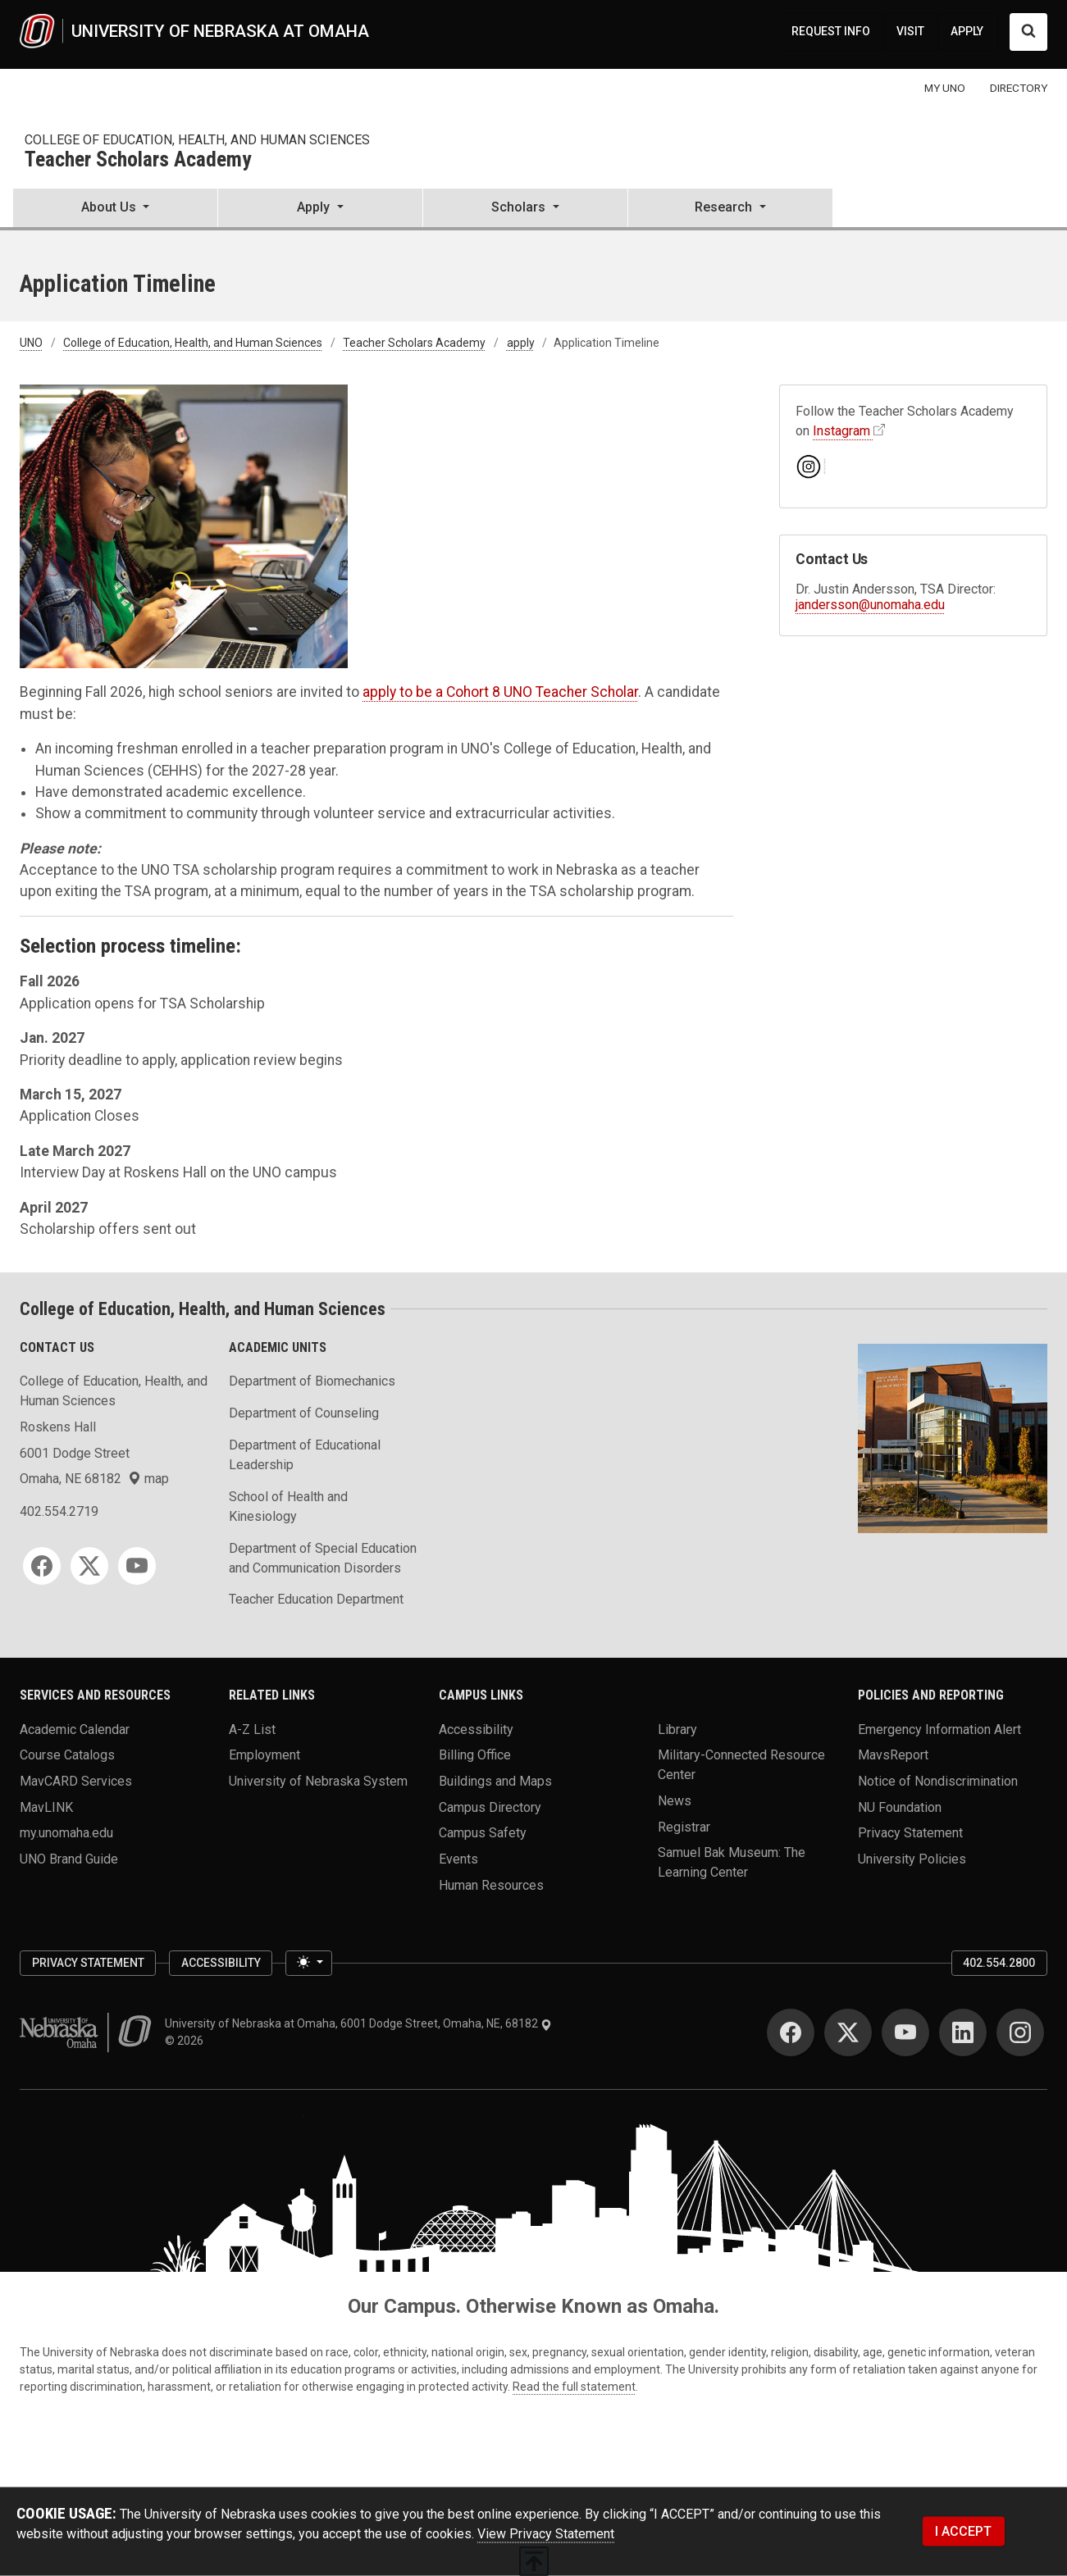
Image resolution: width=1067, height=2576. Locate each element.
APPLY (967, 31)
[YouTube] (137, 1566)
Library (677, 1728)
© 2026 (186, 2040)
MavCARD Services (76, 1780)
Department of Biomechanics (312, 1381)
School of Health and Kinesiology (288, 1506)
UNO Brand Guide (69, 1858)
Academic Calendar (75, 1728)
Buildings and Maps (495, 1780)
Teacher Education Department (316, 1599)
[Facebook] (42, 1566)
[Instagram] (1020, 2032)
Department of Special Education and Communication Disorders (323, 1558)
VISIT (910, 31)
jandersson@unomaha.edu (870, 604)
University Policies (912, 1858)
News (674, 1800)
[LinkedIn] (963, 2032)
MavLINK (46, 1806)
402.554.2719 (59, 1511)
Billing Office (475, 1755)
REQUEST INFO (830, 31)
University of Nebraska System (318, 1780)
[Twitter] (89, 1566)
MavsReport (893, 1755)
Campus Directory (490, 1806)
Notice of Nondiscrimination (938, 1780)
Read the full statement (574, 2386)
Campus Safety (483, 1833)
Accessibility (476, 1728)
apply (521, 342)
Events (458, 1858)
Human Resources (491, 1884)
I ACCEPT (963, 2531)
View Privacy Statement (545, 2534)
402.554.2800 (999, 1962)
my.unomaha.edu (66, 1833)
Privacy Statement (910, 1833)
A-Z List (252, 1728)
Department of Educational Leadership (305, 1454)
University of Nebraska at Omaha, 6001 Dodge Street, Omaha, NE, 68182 (358, 2023)
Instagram (841, 431)
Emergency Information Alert (939, 1728)
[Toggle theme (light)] (308, 1963)
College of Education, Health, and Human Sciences (197, 140)
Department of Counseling (304, 1413)
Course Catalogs (67, 1755)
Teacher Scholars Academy (138, 160)
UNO (31, 342)
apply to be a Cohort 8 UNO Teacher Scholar (500, 692)
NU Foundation (900, 1806)
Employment (264, 1755)
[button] (115, 209)
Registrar (684, 1826)
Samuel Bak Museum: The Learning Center (731, 1862)
